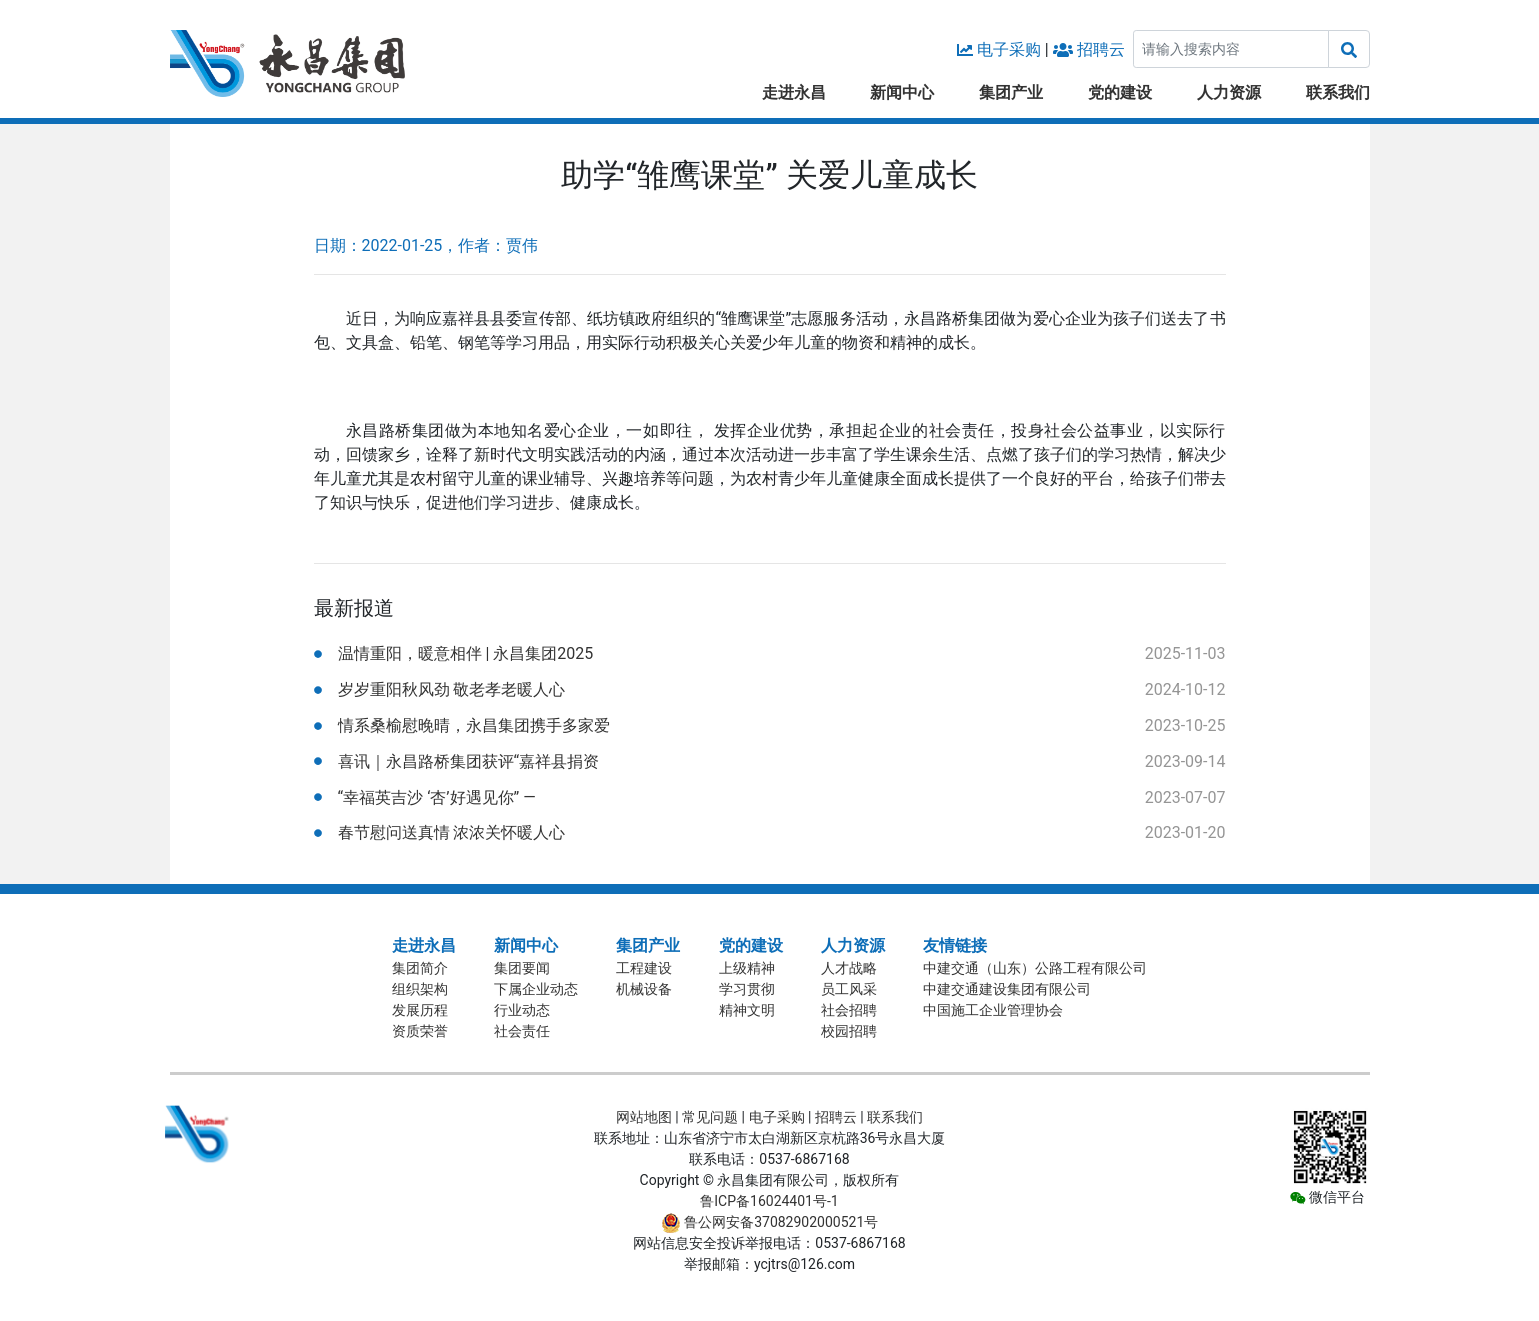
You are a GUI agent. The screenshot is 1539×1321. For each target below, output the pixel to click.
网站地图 (644, 1117)
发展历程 (420, 1010)
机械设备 (644, 989)
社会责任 (522, 1031)
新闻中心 (902, 92)
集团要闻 (522, 968)
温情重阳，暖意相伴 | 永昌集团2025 (466, 653)
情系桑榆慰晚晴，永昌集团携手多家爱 (474, 725)
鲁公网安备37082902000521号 (770, 1222)
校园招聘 (849, 1031)
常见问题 (710, 1117)
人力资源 (1229, 92)
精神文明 (747, 1010)
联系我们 (1338, 92)
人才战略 (849, 968)
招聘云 (1101, 49)
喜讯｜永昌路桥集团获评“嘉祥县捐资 (469, 761)
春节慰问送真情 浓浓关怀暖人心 (452, 832)
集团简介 (420, 968)
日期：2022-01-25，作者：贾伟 (426, 245)
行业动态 (522, 1010)
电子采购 (1009, 49)
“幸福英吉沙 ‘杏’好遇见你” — (437, 797)
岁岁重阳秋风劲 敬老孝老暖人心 (452, 689)
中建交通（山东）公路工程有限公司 (1035, 968)
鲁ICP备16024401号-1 (769, 1201)
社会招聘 (849, 1010)
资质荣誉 (420, 1031)
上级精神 (747, 968)
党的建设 (1120, 92)
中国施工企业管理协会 (993, 1010)
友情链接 (955, 945)
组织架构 (420, 989)
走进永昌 (794, 92)
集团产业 (1011, 92)
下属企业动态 (536, 989)
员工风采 (849, 989)
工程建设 (644, 968)
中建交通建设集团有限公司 (1007, 989)
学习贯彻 (747, 989)
